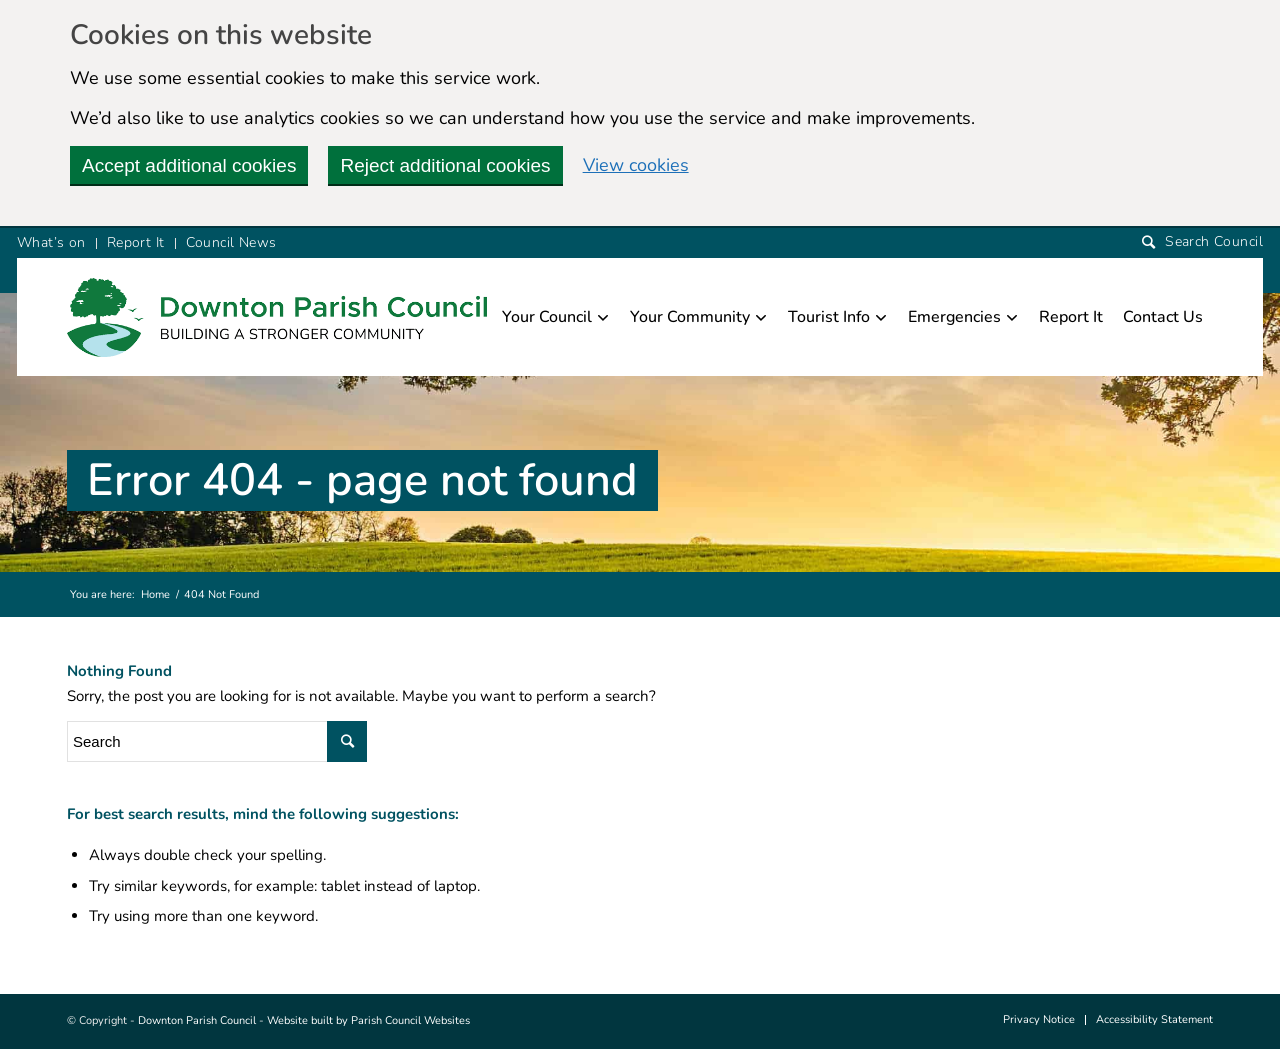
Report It (136, 242)
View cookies (636, 165)
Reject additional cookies (445, 165)
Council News (231, 242)
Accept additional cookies (189, 165)
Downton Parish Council (197, 1020)
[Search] (1202, 242)
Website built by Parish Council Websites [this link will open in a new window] (368, 1020)
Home (155, 594)
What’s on (51, 242)
